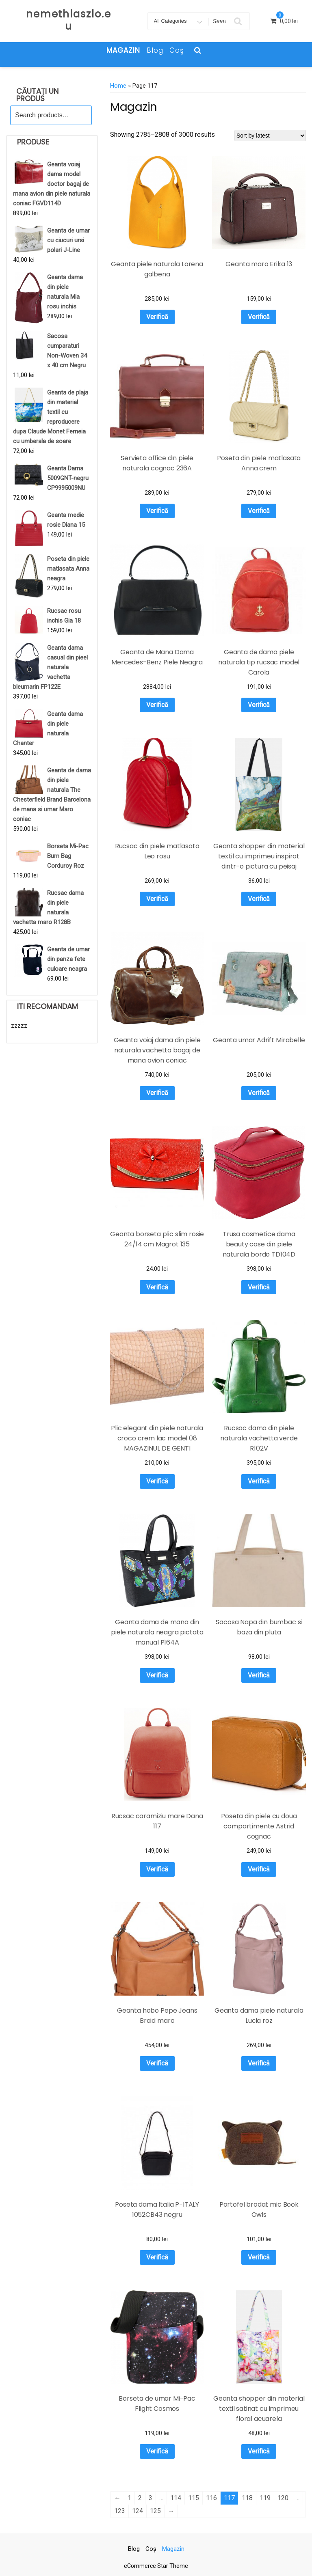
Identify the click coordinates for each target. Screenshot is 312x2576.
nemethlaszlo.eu (68, 20)
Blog (155, 50)
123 (119, 2511)
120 (282, 2498)
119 (265, 2498)
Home (118, 85)
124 (137, 2511)
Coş (176, 50)
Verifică (157, 317)
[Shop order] (270, 135)
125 (155, 2511)
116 (211, 2498)
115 (193, 2498)
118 (247, 2498)
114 (175, 2498)
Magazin (123, 50)
